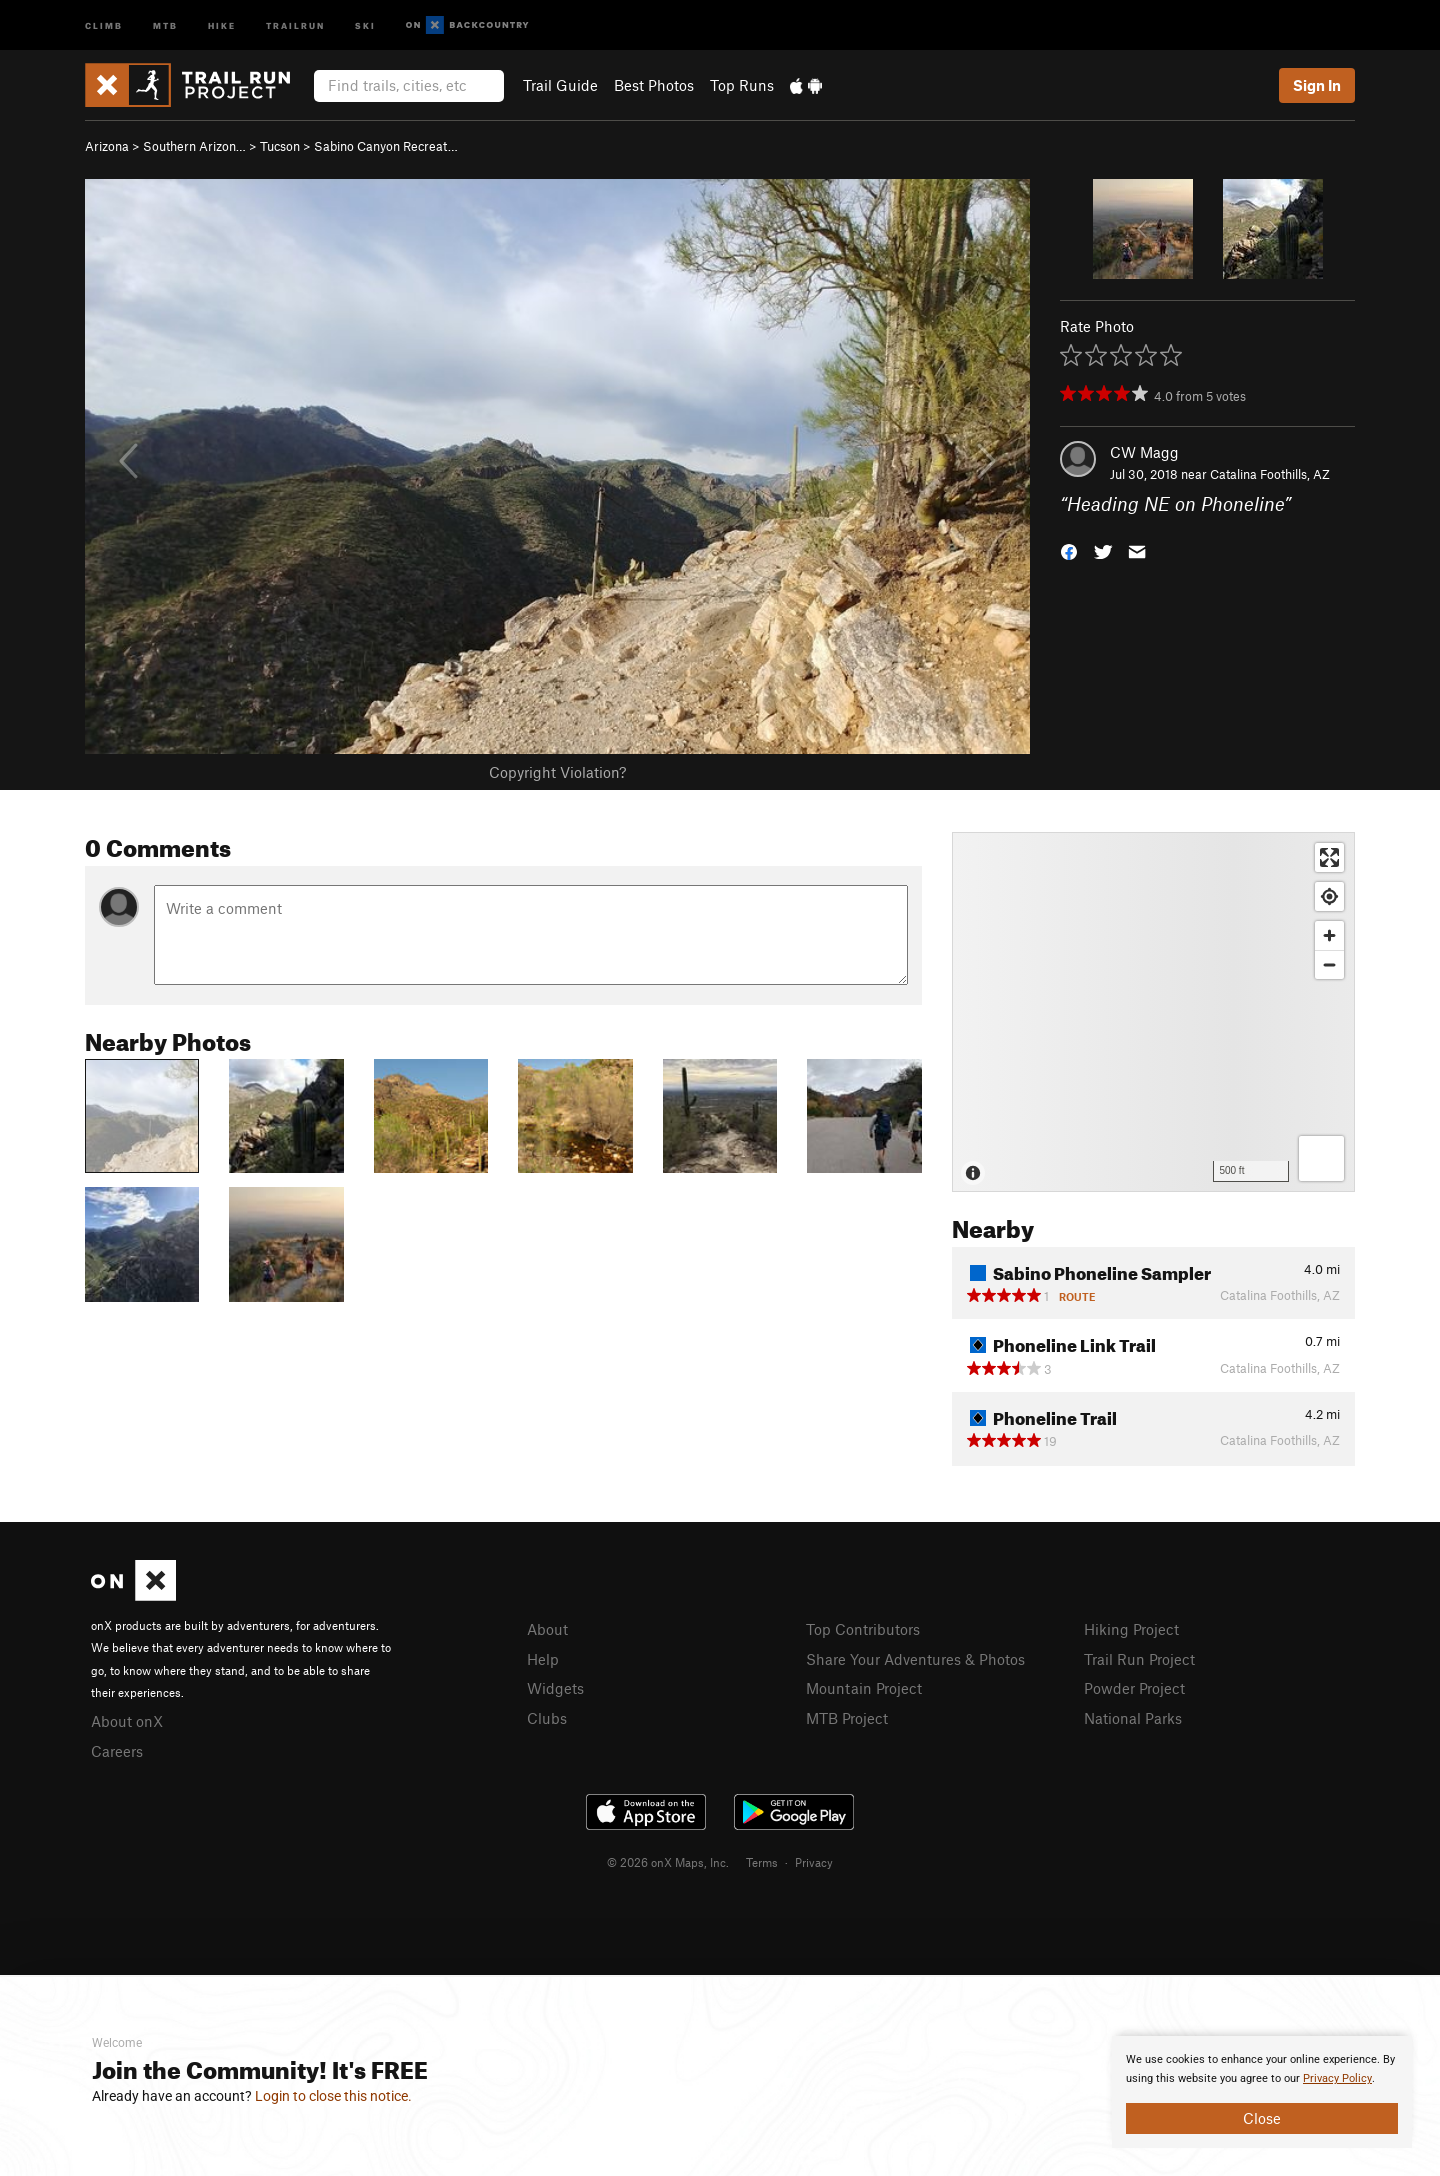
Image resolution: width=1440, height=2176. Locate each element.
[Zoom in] (1329, 935)
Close (1262, 2118)
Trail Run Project (1139, 1659)
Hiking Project (1131, 1629)
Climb (104, 24)
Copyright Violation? (557, 772)
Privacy (814, 1862)
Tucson (280, 146)
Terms (762, 1862)
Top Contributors (863, 1629)
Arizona (107, 146)
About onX (127, 1721)
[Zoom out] (1329, 964)
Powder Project (1134, 1688)
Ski (365, 24)
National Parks (1133, 1718)
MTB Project (847, 1718)
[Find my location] (1329, 896)
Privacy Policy (1337, 2078)
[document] (1262, 2092)
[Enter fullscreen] (1329, 857)
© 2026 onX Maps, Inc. (668, 1862)
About (547, 1629)
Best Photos (654, 85)
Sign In (1317, 85)
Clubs (547, 1718)
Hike (222, 24)
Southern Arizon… (194, 146)
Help (543, 1659)
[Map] (1153, 1012)
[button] (1069, 550)
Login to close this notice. (333, 2096)
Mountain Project (864, 1688)
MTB (165, 24)
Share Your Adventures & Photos (915, 1659)
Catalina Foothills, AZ (1270, 474)
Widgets (555, 1688)
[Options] (1321, 1158)
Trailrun (295, 24)
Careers (117, 1751)
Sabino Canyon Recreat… (386, 146)
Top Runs (742, 85)
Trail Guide (560, 85)
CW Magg (1144, 452)
